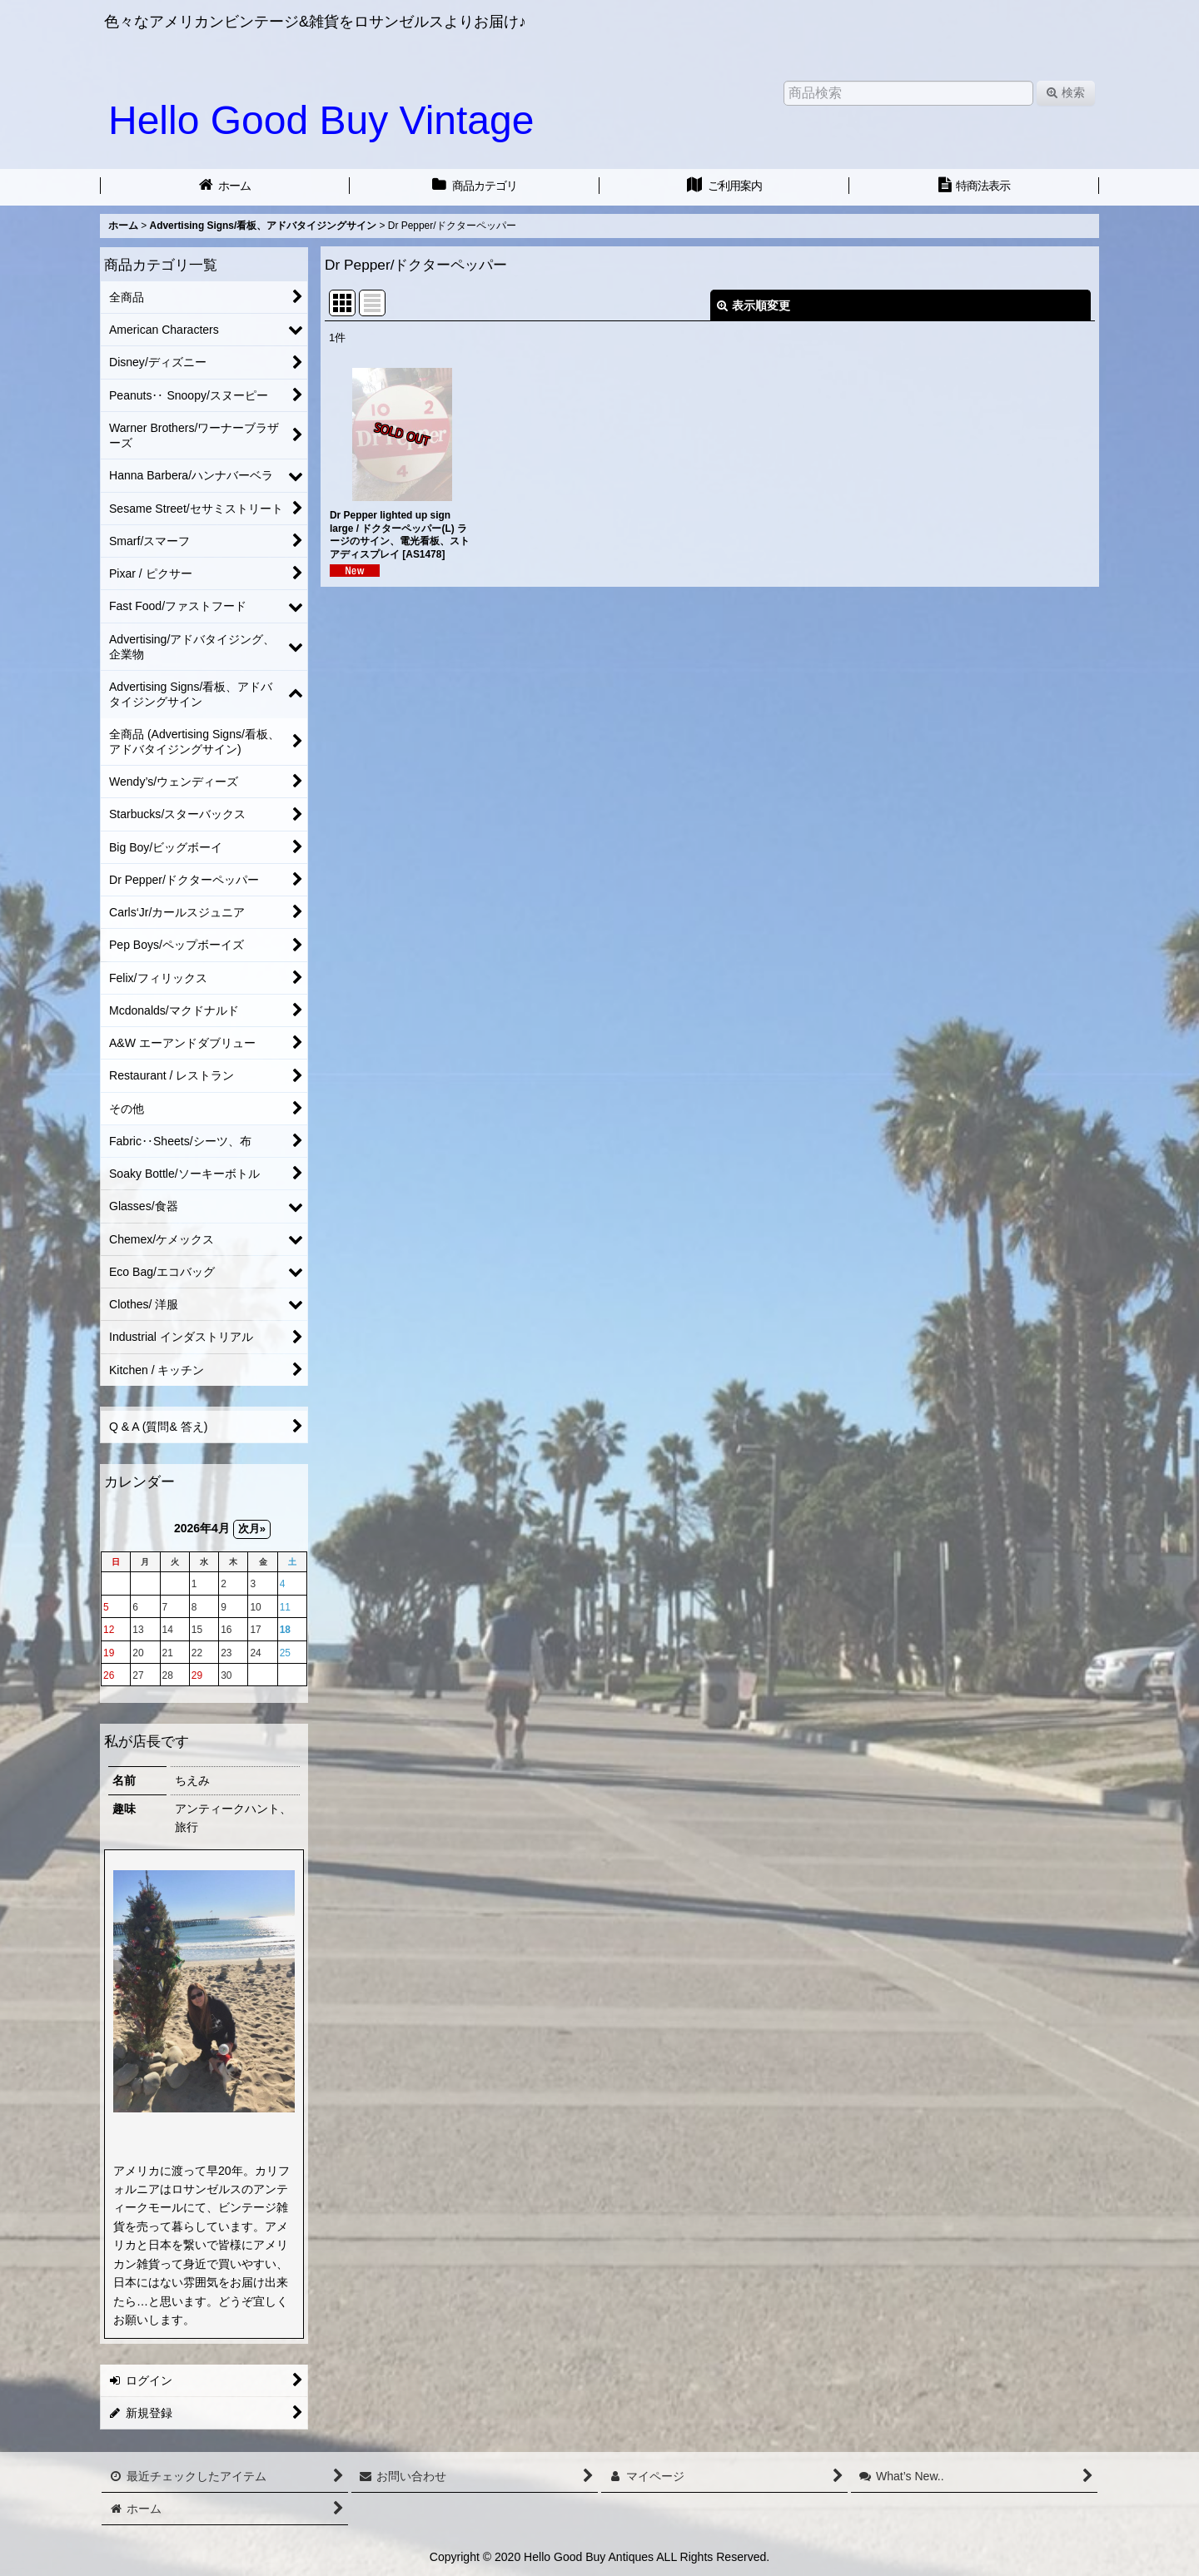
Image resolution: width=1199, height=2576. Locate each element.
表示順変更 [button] (753, 305)
